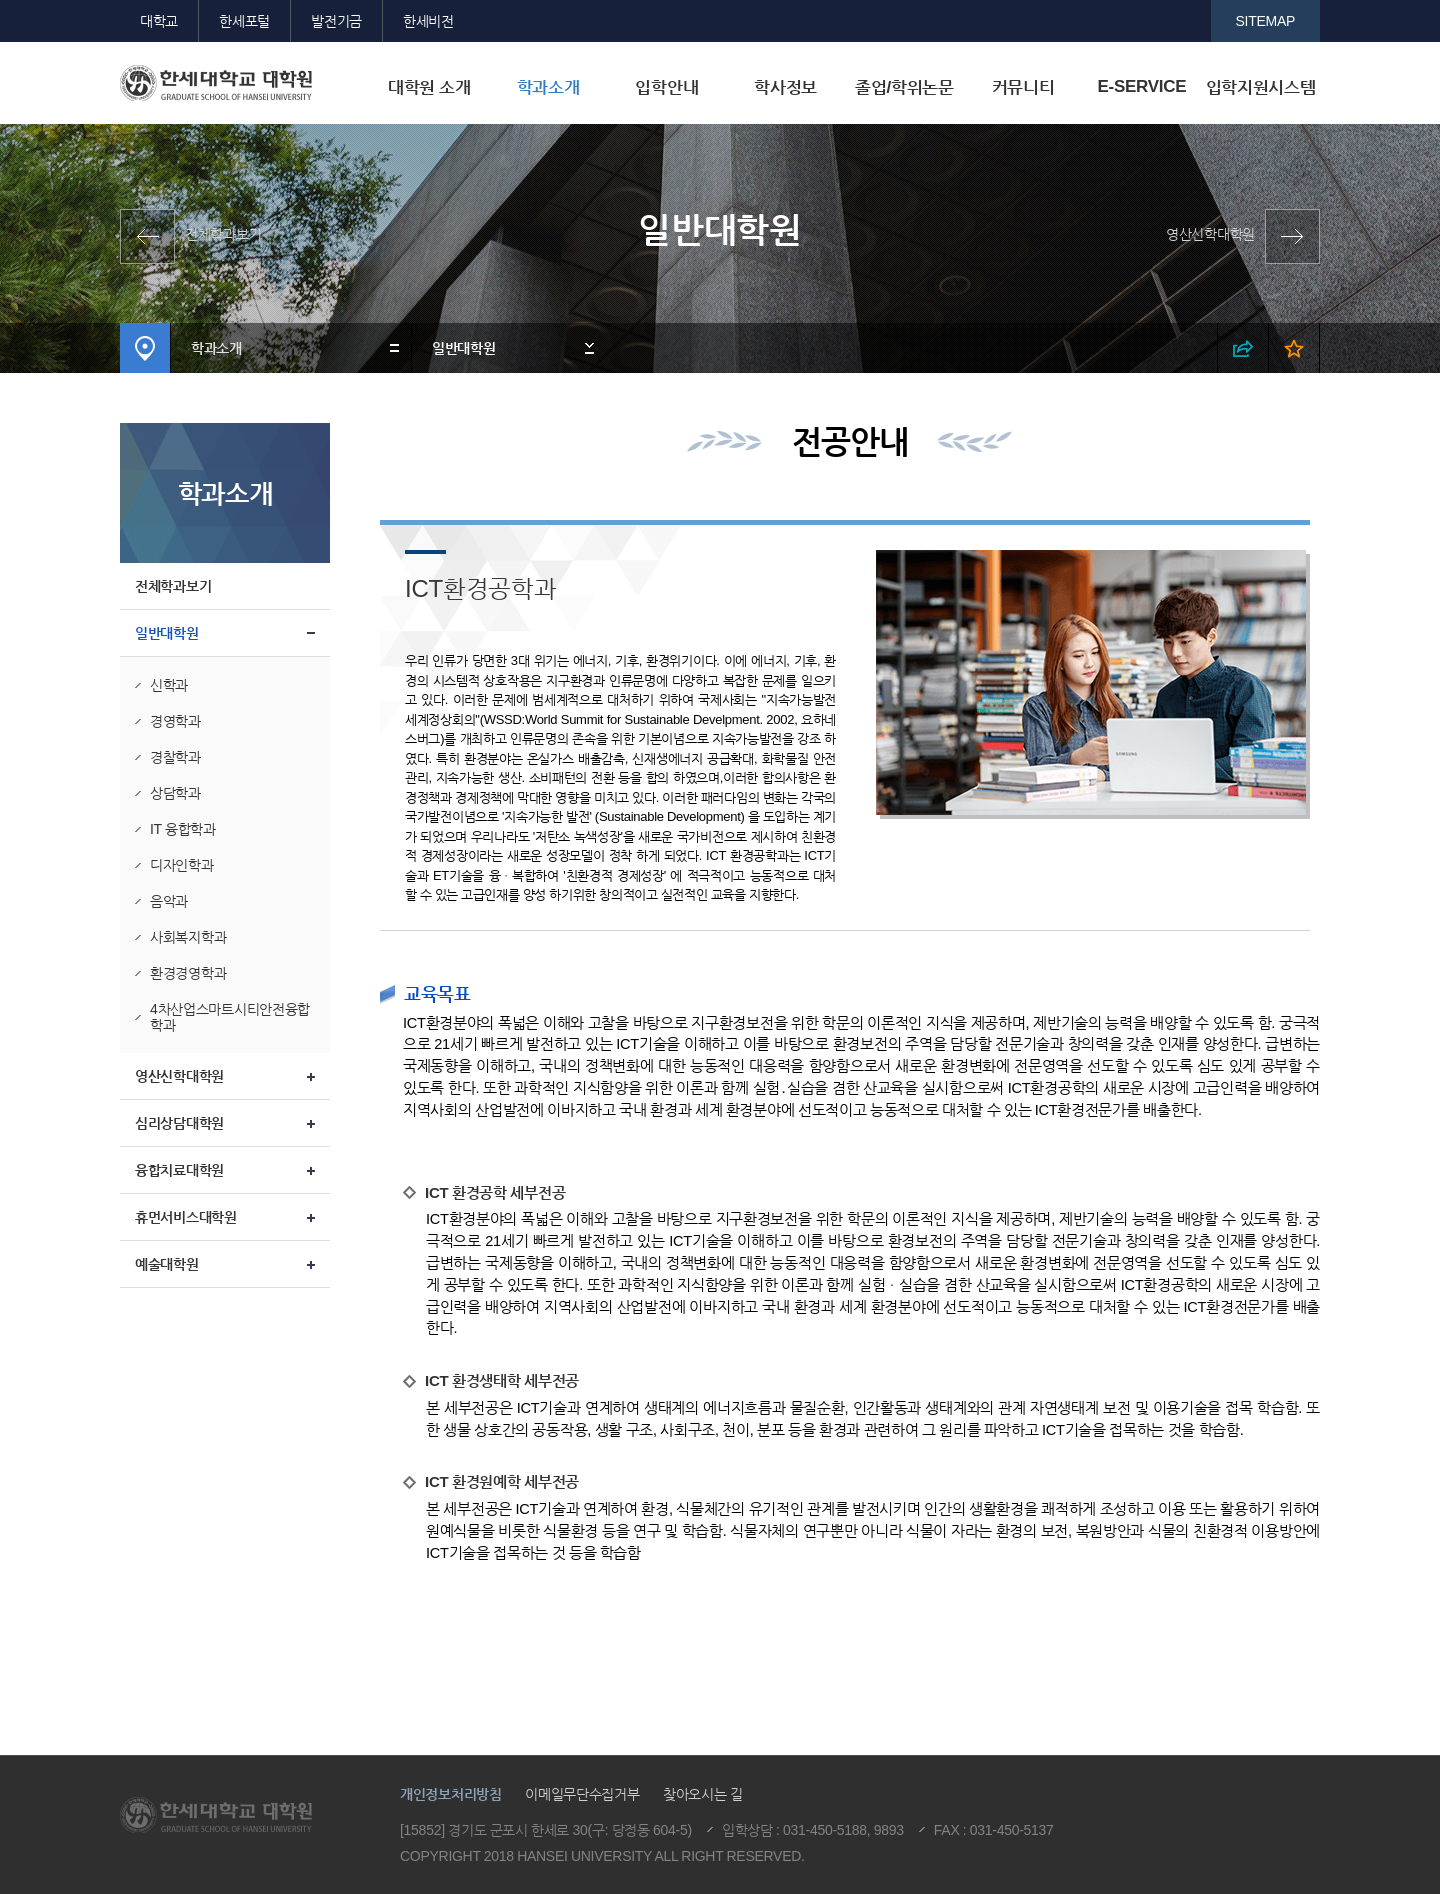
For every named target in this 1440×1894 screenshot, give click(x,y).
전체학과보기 (223, 234)
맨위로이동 (1264, 1673)
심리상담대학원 (179, 1123)
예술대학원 (167, 1264)
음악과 (169, 901)
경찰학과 (175, 757)
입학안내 (666, 87)
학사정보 (785, 87)
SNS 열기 (1243, 348)
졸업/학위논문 (904, 87)
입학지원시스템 (1261, 87)
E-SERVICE (1141, 86)
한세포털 (244, 21)
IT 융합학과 (183, 829)
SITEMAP (1266, 21)
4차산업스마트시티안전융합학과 (230, 1017)
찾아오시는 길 (703, 1794)
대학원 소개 (429, 87)
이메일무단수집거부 (582, 1794)
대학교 (159, 21)
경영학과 (175, 721)
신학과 (169, 685)
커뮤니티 (1023, 87)
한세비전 (428, 21)
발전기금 (336, 21)
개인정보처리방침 (451, 1794)
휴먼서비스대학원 (186, 1217)
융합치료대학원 (179, 1170)
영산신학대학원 (1210, 234)
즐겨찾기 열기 (1294, 348)
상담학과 (175, 793)
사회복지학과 (188, 937)
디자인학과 (182, 865)
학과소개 (548, 87)
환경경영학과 (188, 973)
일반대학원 (464, 348)
